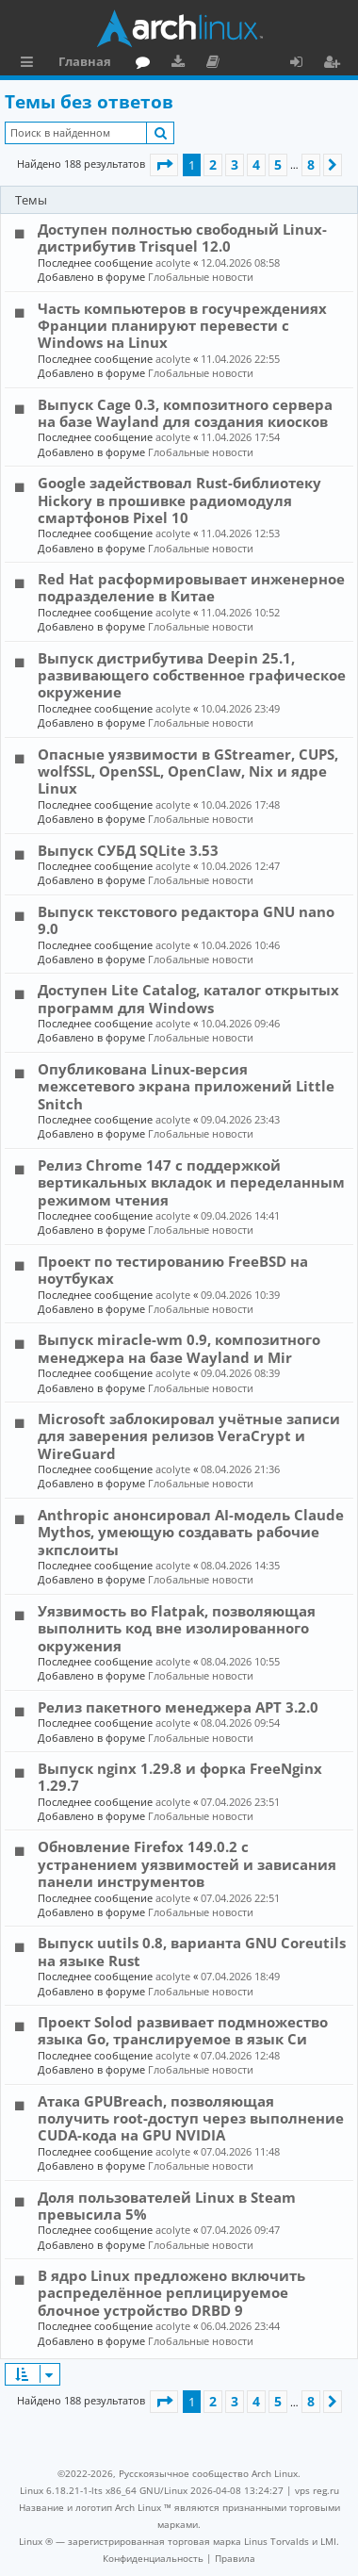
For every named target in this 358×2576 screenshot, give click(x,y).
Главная (84, 61)
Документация (216, 64)
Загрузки (181, 64)
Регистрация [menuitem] (335, 64)
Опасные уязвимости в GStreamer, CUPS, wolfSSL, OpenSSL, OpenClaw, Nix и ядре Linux (188, 771)
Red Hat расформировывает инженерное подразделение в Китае (191, 587)
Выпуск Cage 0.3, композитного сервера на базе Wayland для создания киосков (185, 413)
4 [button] (256, 164)
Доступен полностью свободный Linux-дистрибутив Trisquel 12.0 (182, 237)
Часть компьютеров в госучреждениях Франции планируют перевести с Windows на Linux (182, 326)
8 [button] (311, 164)
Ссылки (30, 64)
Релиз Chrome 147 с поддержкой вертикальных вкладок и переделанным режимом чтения (191, 1182)
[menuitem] (153, 2558)
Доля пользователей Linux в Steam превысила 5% (167, 2205)
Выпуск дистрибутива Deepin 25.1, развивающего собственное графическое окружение (192, 675)
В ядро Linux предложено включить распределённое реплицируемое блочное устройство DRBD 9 (171, 2293)
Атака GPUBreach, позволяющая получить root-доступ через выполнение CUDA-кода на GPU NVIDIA (191, 2118)
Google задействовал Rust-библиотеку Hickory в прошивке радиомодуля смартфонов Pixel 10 (179, 500)
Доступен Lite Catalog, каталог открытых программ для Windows (188, 998)
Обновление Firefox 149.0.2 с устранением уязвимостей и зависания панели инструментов (187, 1864)
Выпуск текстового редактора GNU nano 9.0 (186, 920)
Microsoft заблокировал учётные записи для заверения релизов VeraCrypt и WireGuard (189, 1436)
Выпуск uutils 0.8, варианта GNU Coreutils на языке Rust (192, 1951)
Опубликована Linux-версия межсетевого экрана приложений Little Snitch (186, 1086)
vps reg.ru (317, 2490)
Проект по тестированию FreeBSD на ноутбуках (173, 1270)
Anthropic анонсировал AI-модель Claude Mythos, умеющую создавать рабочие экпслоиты (191, 1532)
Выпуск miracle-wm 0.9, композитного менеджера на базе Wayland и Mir (179, 1348)
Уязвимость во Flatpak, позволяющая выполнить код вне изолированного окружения (177, 1628)
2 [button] (213, 164)
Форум (146, 64)
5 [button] (278, 164)
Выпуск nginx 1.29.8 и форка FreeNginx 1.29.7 (180, 1777)
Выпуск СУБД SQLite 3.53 (128, 850)
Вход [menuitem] (303, 64)
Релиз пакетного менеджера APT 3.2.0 (178, 1707)
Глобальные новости (200, 277)
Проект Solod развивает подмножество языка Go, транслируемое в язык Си (183, 2030)
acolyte (172, 262)
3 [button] (234, 164)
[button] (164, 165)
